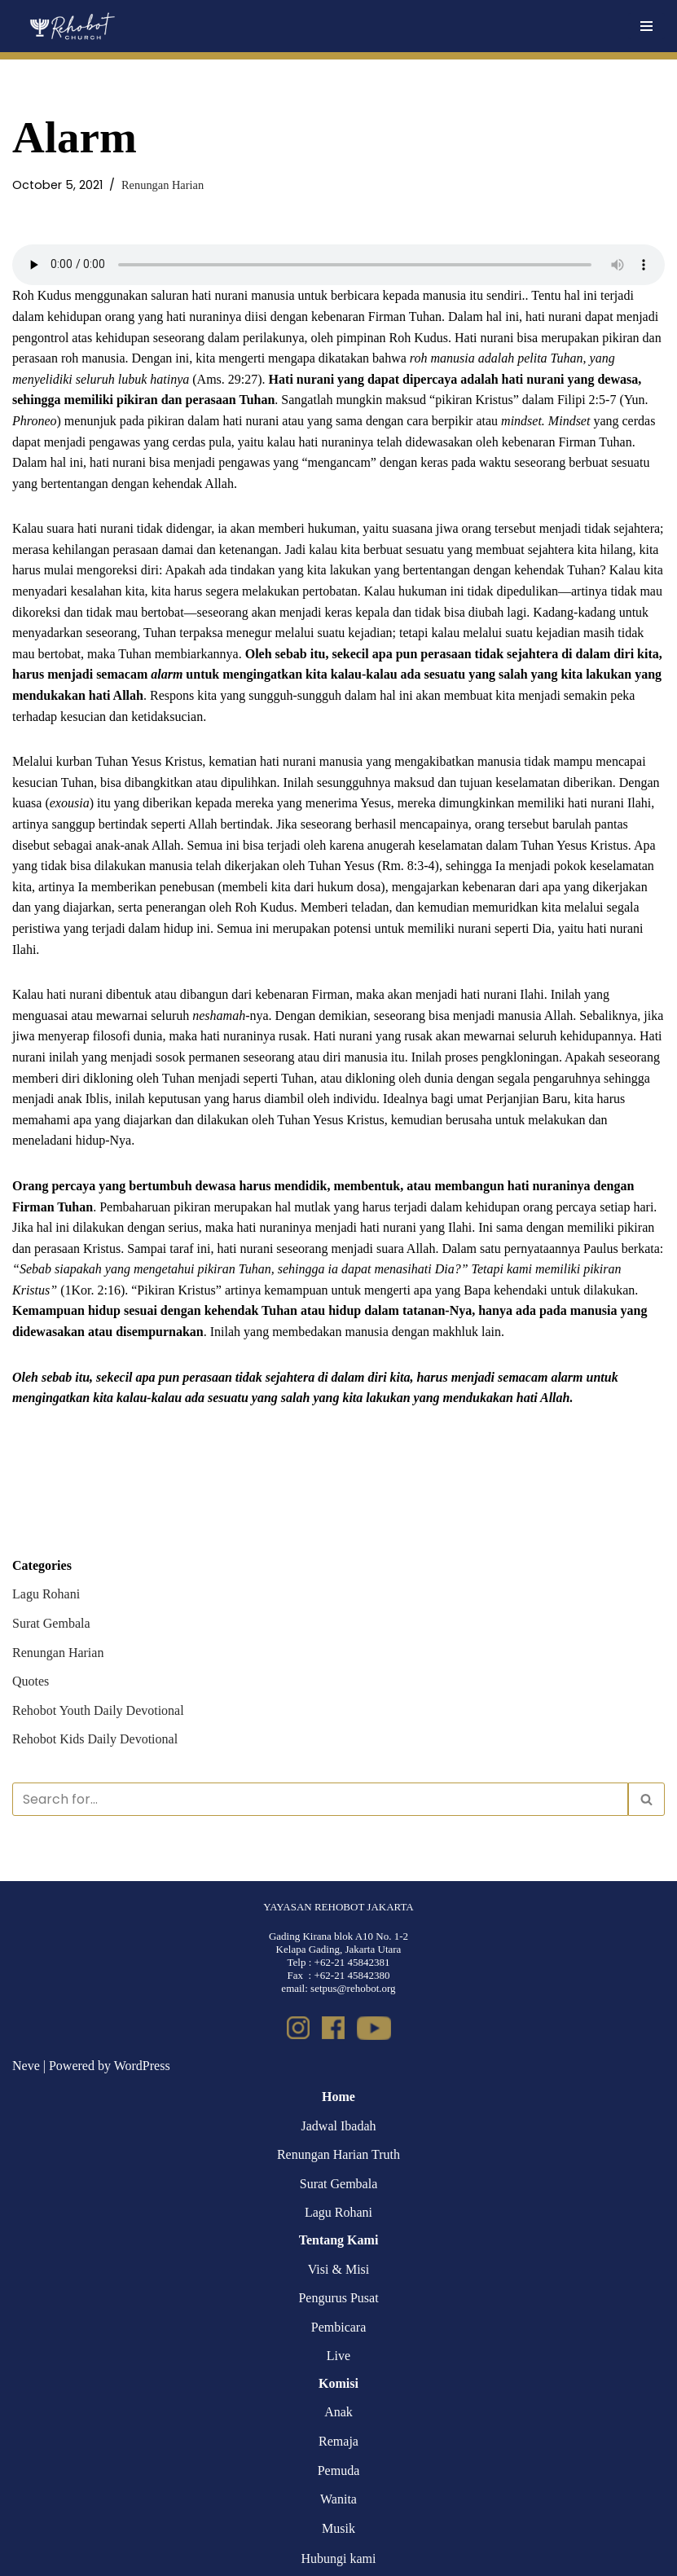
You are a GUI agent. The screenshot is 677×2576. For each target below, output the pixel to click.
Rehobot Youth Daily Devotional (98, 1710)
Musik (338, 2528)
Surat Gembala (51, 1623)
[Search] (320, 1799)
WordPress (142, 2066)
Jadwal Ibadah (338, 2126)
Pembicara (339, 2327)
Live (338, 2356)
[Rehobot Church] (71, 26)
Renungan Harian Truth (338, 2154)
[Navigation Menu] (646, 26)
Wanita (338, 2499)
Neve (26, 2066)
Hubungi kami (338, 2558)
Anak (338, 2412)
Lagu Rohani (46, 1594)
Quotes (30, 1681)
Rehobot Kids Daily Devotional (95, 1739)
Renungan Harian (162, 184)
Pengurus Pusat (338, 2298)
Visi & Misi (339, 2269)
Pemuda (339, 2470)
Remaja (338, 2441)
